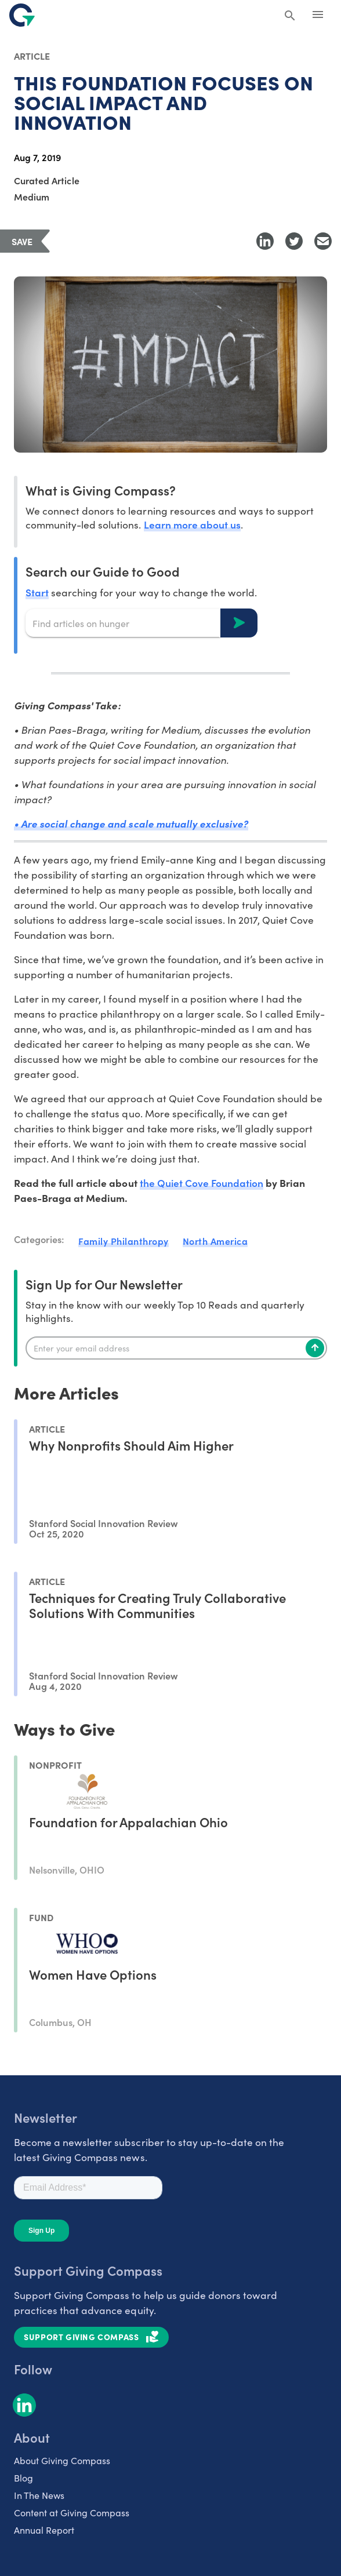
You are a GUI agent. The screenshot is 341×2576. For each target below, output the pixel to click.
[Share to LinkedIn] (265, 241)
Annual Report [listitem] (44, 2530)
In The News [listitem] (39, 2495)
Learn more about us (192, 524)
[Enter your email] (176, 1348)
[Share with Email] (323, 241)
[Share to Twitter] (294, 241)
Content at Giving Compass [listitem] (71, 2512)
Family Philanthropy (123, 1240)
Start (37, 592)
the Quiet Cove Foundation (202, 1182)
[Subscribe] (315, 1348)
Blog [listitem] (23, 2478)
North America (215, 1240)
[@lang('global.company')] (22, 15)
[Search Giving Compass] (290, 16)
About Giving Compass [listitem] (62, 2460)
